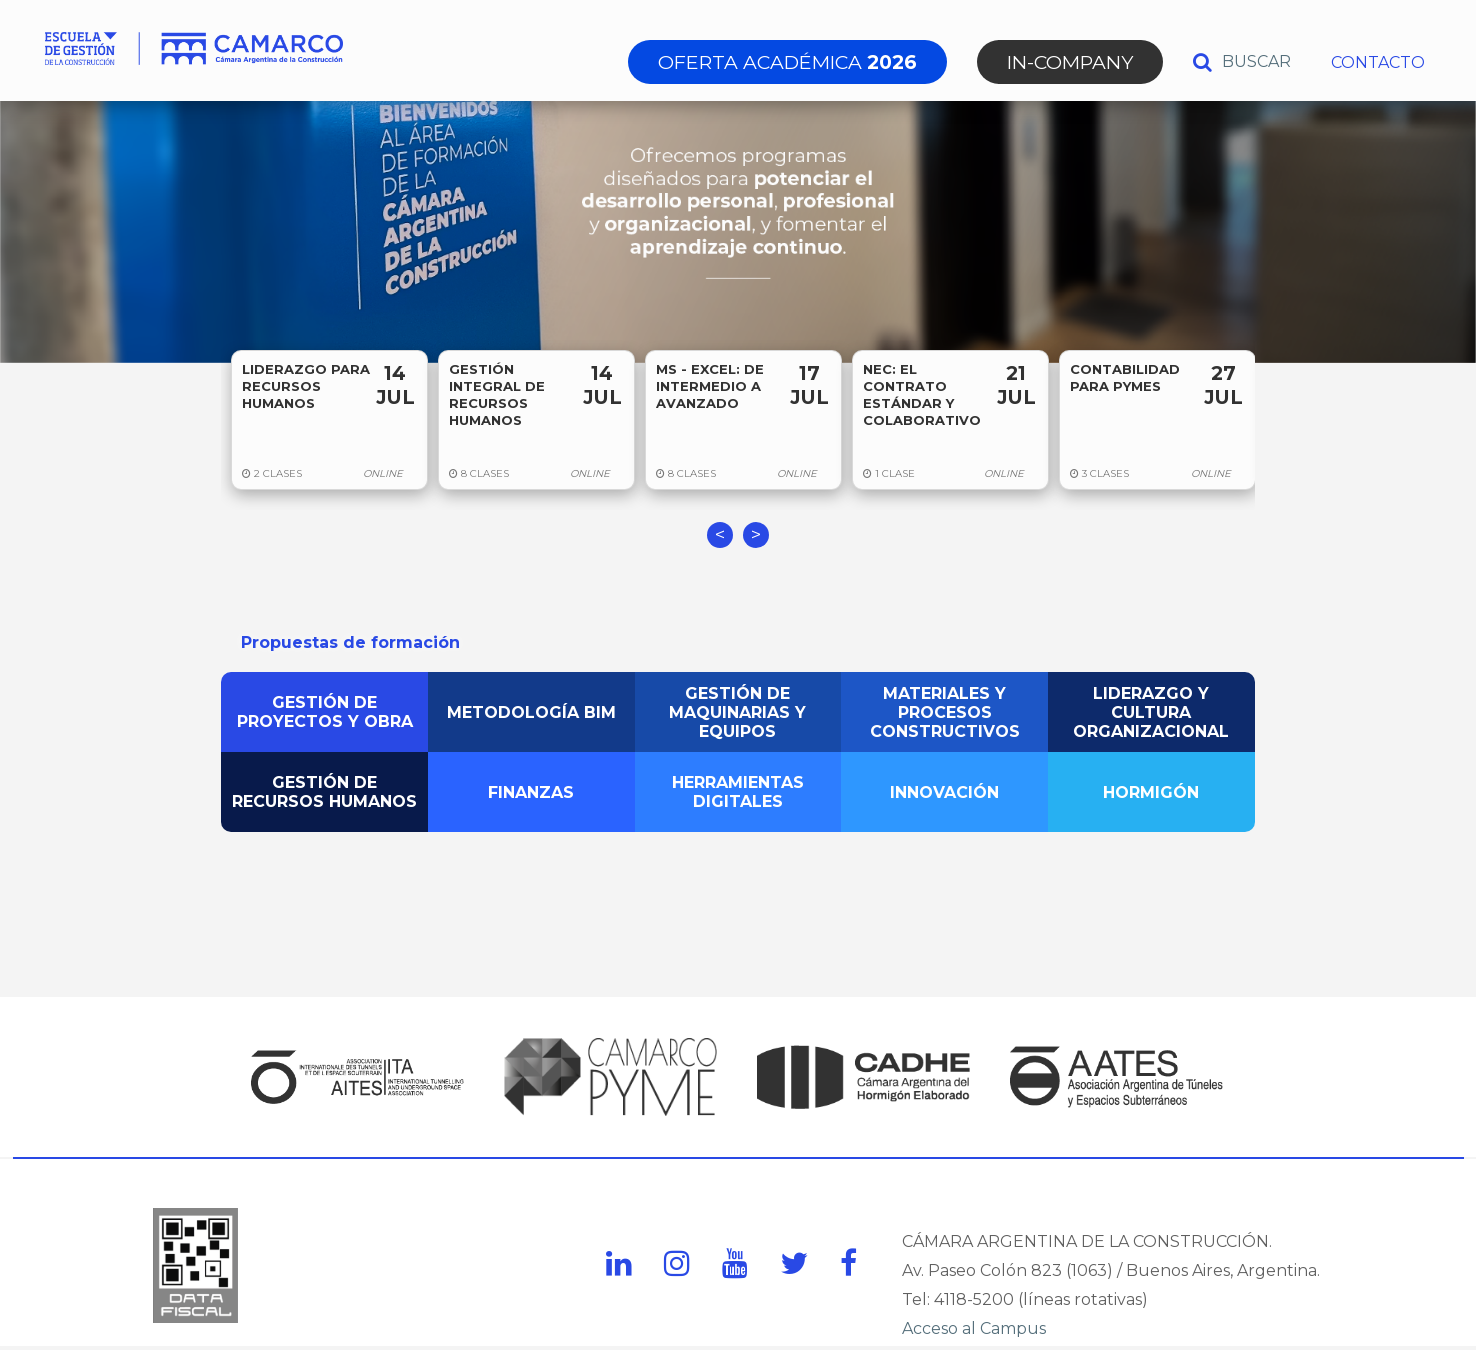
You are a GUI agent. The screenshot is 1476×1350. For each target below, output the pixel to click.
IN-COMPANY (1070, 62)
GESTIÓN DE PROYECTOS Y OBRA (325, 712)
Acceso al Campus (974, 1328)
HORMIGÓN (1151, 792)
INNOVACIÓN (944, 792)
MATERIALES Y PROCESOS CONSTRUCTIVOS (945, 712)
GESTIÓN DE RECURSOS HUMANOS (324, 792)
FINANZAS (531, 792)
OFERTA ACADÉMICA (787, 62)
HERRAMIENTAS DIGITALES (738, 792)
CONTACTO (1378, 62)
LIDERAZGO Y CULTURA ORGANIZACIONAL (1151, 712)
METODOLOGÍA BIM (531, 712)
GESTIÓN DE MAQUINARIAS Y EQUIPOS (737, 712)
